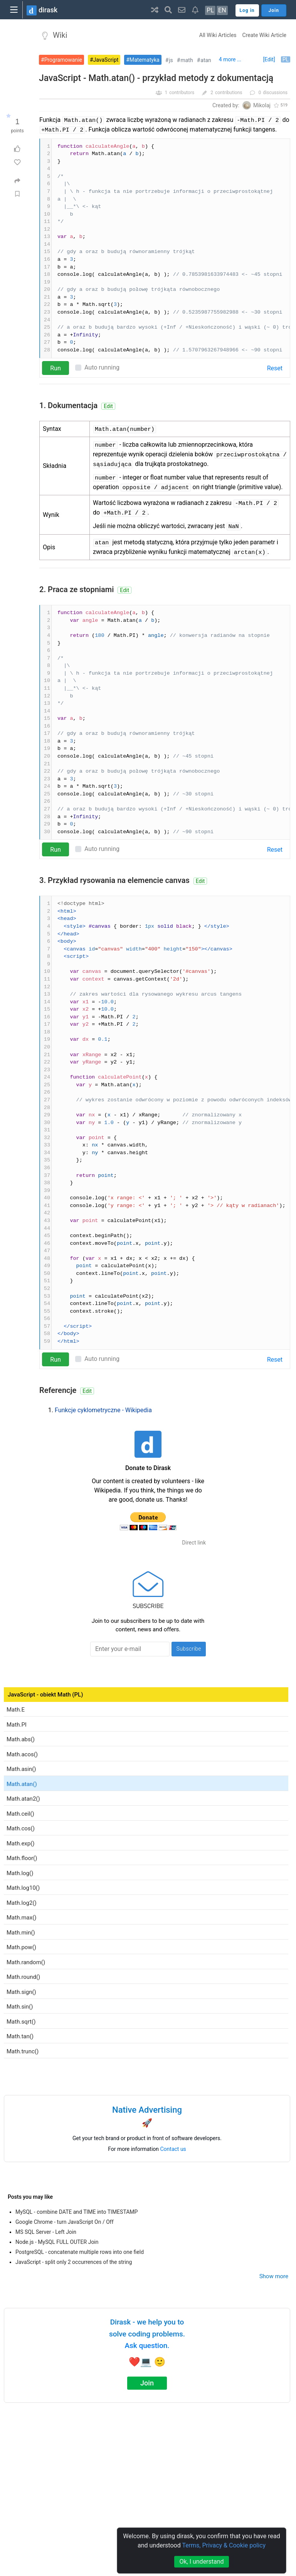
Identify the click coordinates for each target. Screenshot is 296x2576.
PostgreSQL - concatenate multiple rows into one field (79, 2252)
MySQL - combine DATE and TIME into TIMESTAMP (76, 2212)
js (171, 60)
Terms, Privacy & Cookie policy (224, 2545)
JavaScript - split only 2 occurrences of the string (73, 2262)
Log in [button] (247, 10)
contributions (228, 92)
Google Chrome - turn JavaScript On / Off (64, 2222)
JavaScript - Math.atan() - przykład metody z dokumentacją (156, 78)
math (186, 60)
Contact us (173, 2149)
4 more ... (230, 59)
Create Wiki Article (264, 35)
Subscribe (188, 1649)
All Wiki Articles (218, 35)
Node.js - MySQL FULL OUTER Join (57, 2242)
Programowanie (63, 60)
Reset (275, 368)
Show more (273, 2276)
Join (147, 2383)
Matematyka (145, 60)
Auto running (101, 367)
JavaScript (106, 60)
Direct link (194, 1543)
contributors (181, 92)
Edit (108, 406)
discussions (275, 92)
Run (55, 368)
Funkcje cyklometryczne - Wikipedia (103, 1410)
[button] (154, 9)
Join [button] (274, 10)
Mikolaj (262, 105)
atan (205, 60)
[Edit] (269, 59)
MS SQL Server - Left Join (45, 2232)
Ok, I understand (201, 2561)
